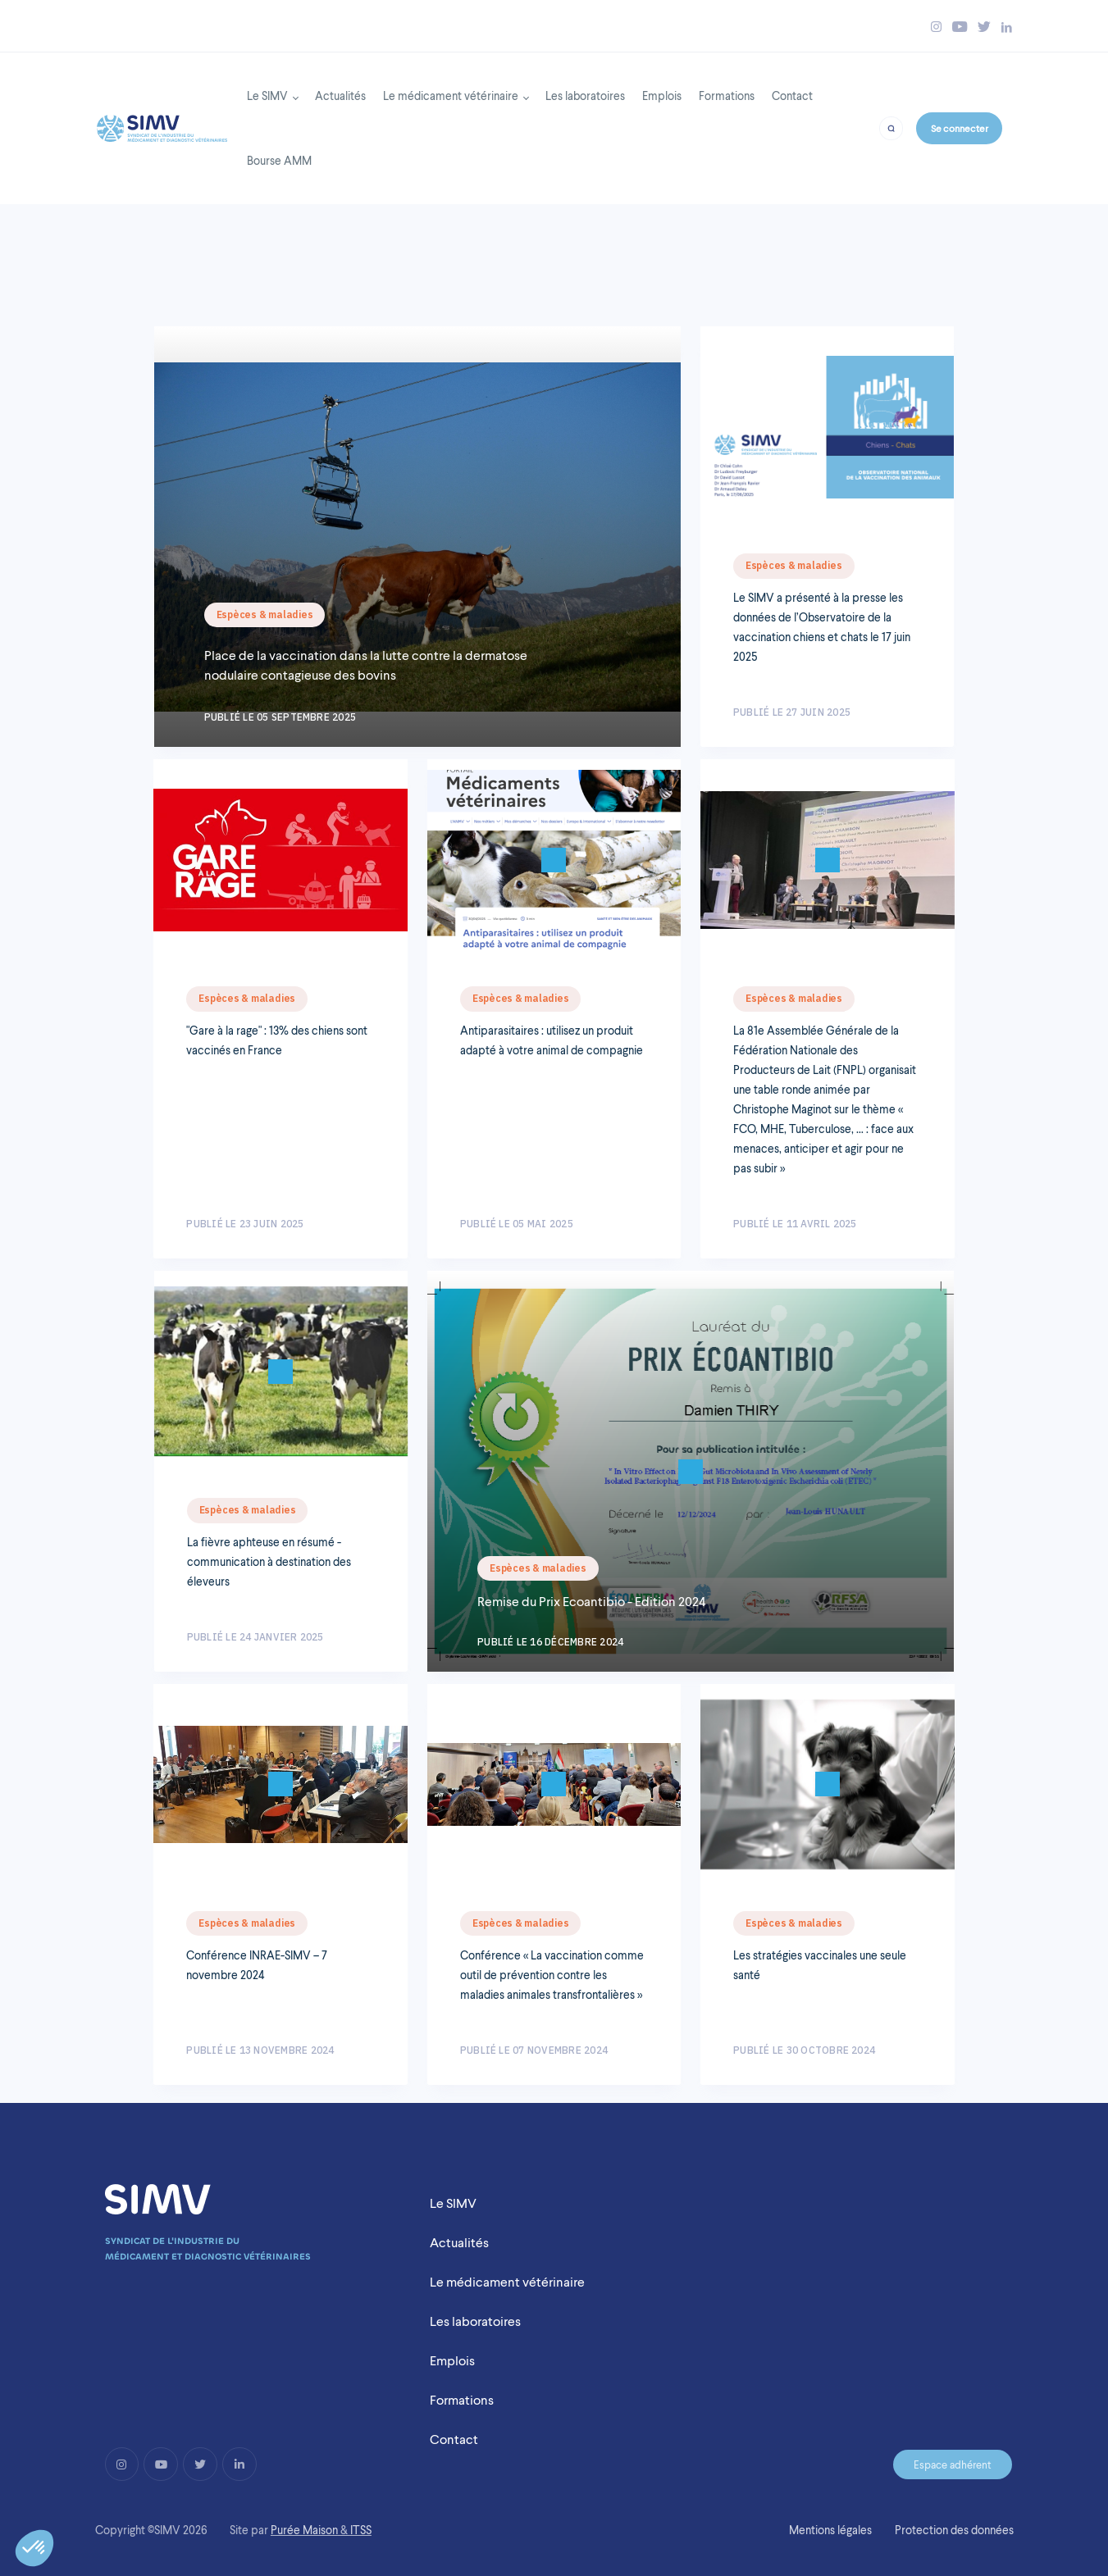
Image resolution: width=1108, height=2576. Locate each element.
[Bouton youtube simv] (960, 26)
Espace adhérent (953, 2464)
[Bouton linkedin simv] (1006, 26)
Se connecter (959, 128)
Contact (792, 95)
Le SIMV (267, 95)
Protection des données (954, 2530)
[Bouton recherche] (891, 127)
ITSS (361, 2530)
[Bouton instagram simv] (936, 26)
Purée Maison (304, 2530)
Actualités (340, 95)
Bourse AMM (279, 160)
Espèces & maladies (265, 614)
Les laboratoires (585, 95)
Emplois (662, 95)
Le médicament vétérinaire (450, 95)
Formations (727, 95)
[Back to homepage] (162, 124)
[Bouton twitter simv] (984, 26)
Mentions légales (830, 2530)
